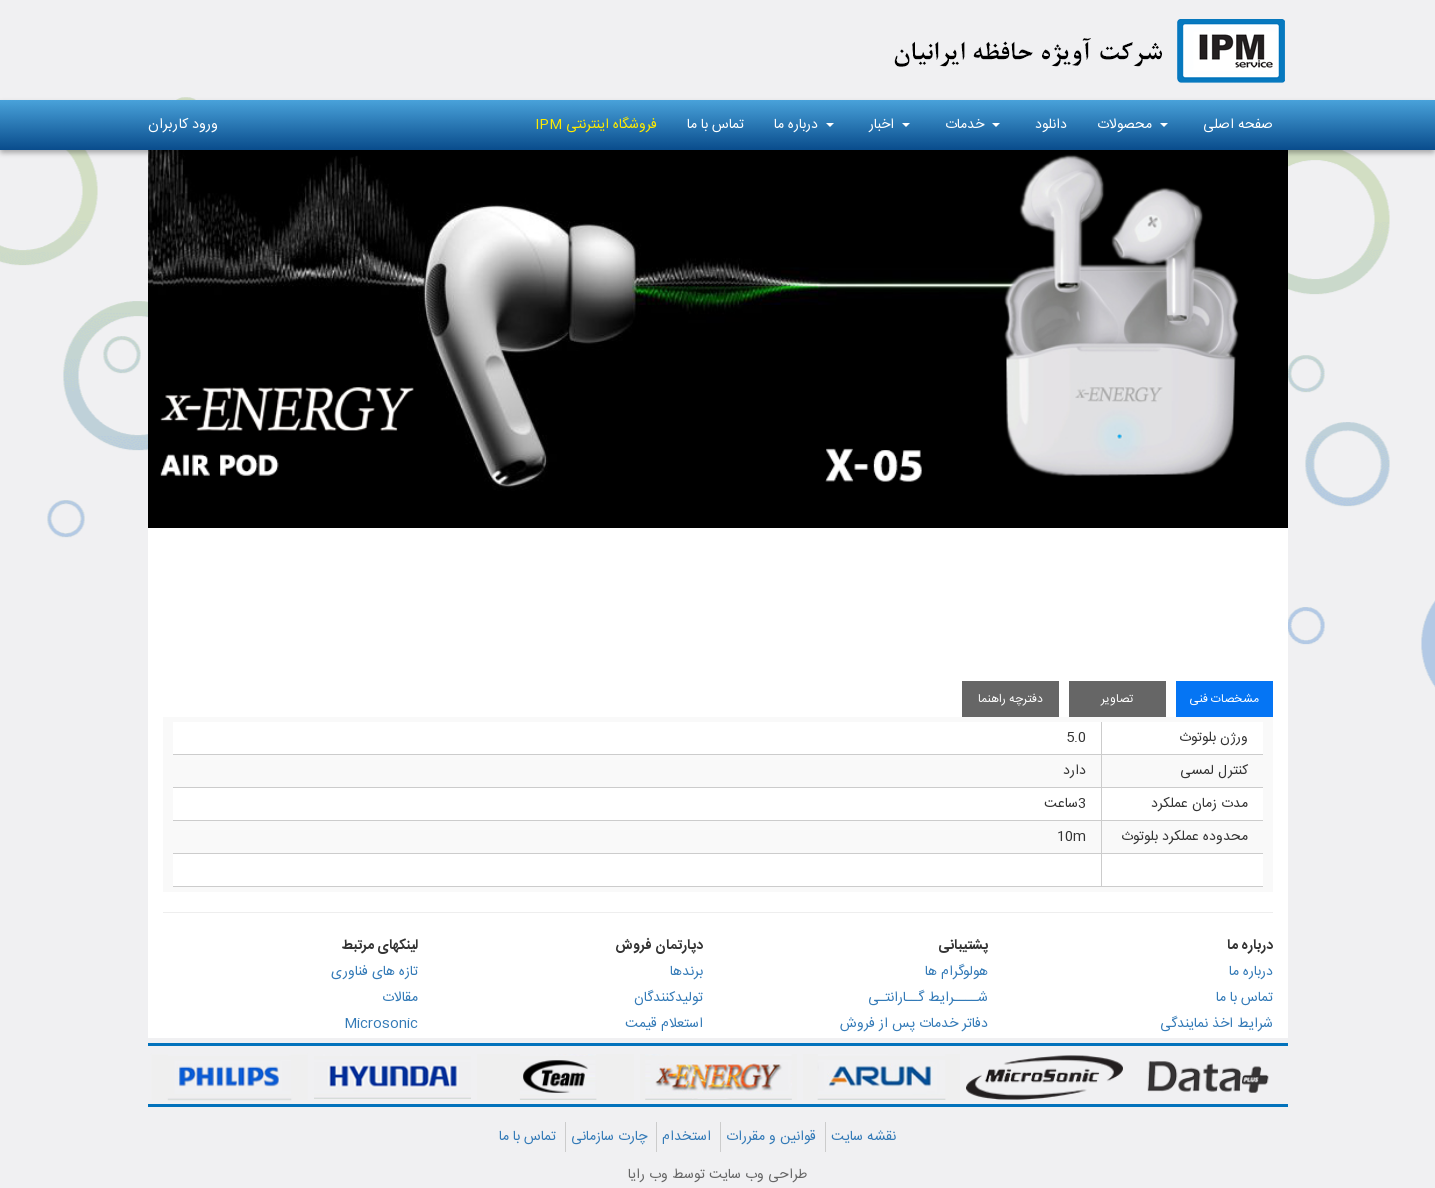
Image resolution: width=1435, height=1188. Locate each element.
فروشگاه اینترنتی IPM (596, 125)
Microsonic (381, 1024)
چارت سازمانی (609, 1137)
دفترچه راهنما (1010, 699)
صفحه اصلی (1238, 125)
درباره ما (804, 125)
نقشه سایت (863, 1137)
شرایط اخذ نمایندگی (1216, 1024)
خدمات (972, 125)
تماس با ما (715, 125)
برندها (686, 972)
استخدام (686, 1137)
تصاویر (1117, 699)
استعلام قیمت (664, 1024)
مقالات (400, 998)
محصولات (1132, 125)
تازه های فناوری (374, 972)
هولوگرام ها (956, 972)
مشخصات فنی (1224, 699)
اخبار (889, 125)
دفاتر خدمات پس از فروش (914, 1024)
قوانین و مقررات (771, 1137)
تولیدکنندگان (668, 998)
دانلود (1051, 125)
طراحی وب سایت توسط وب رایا (717, 1175)
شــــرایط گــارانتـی (928, 998)
